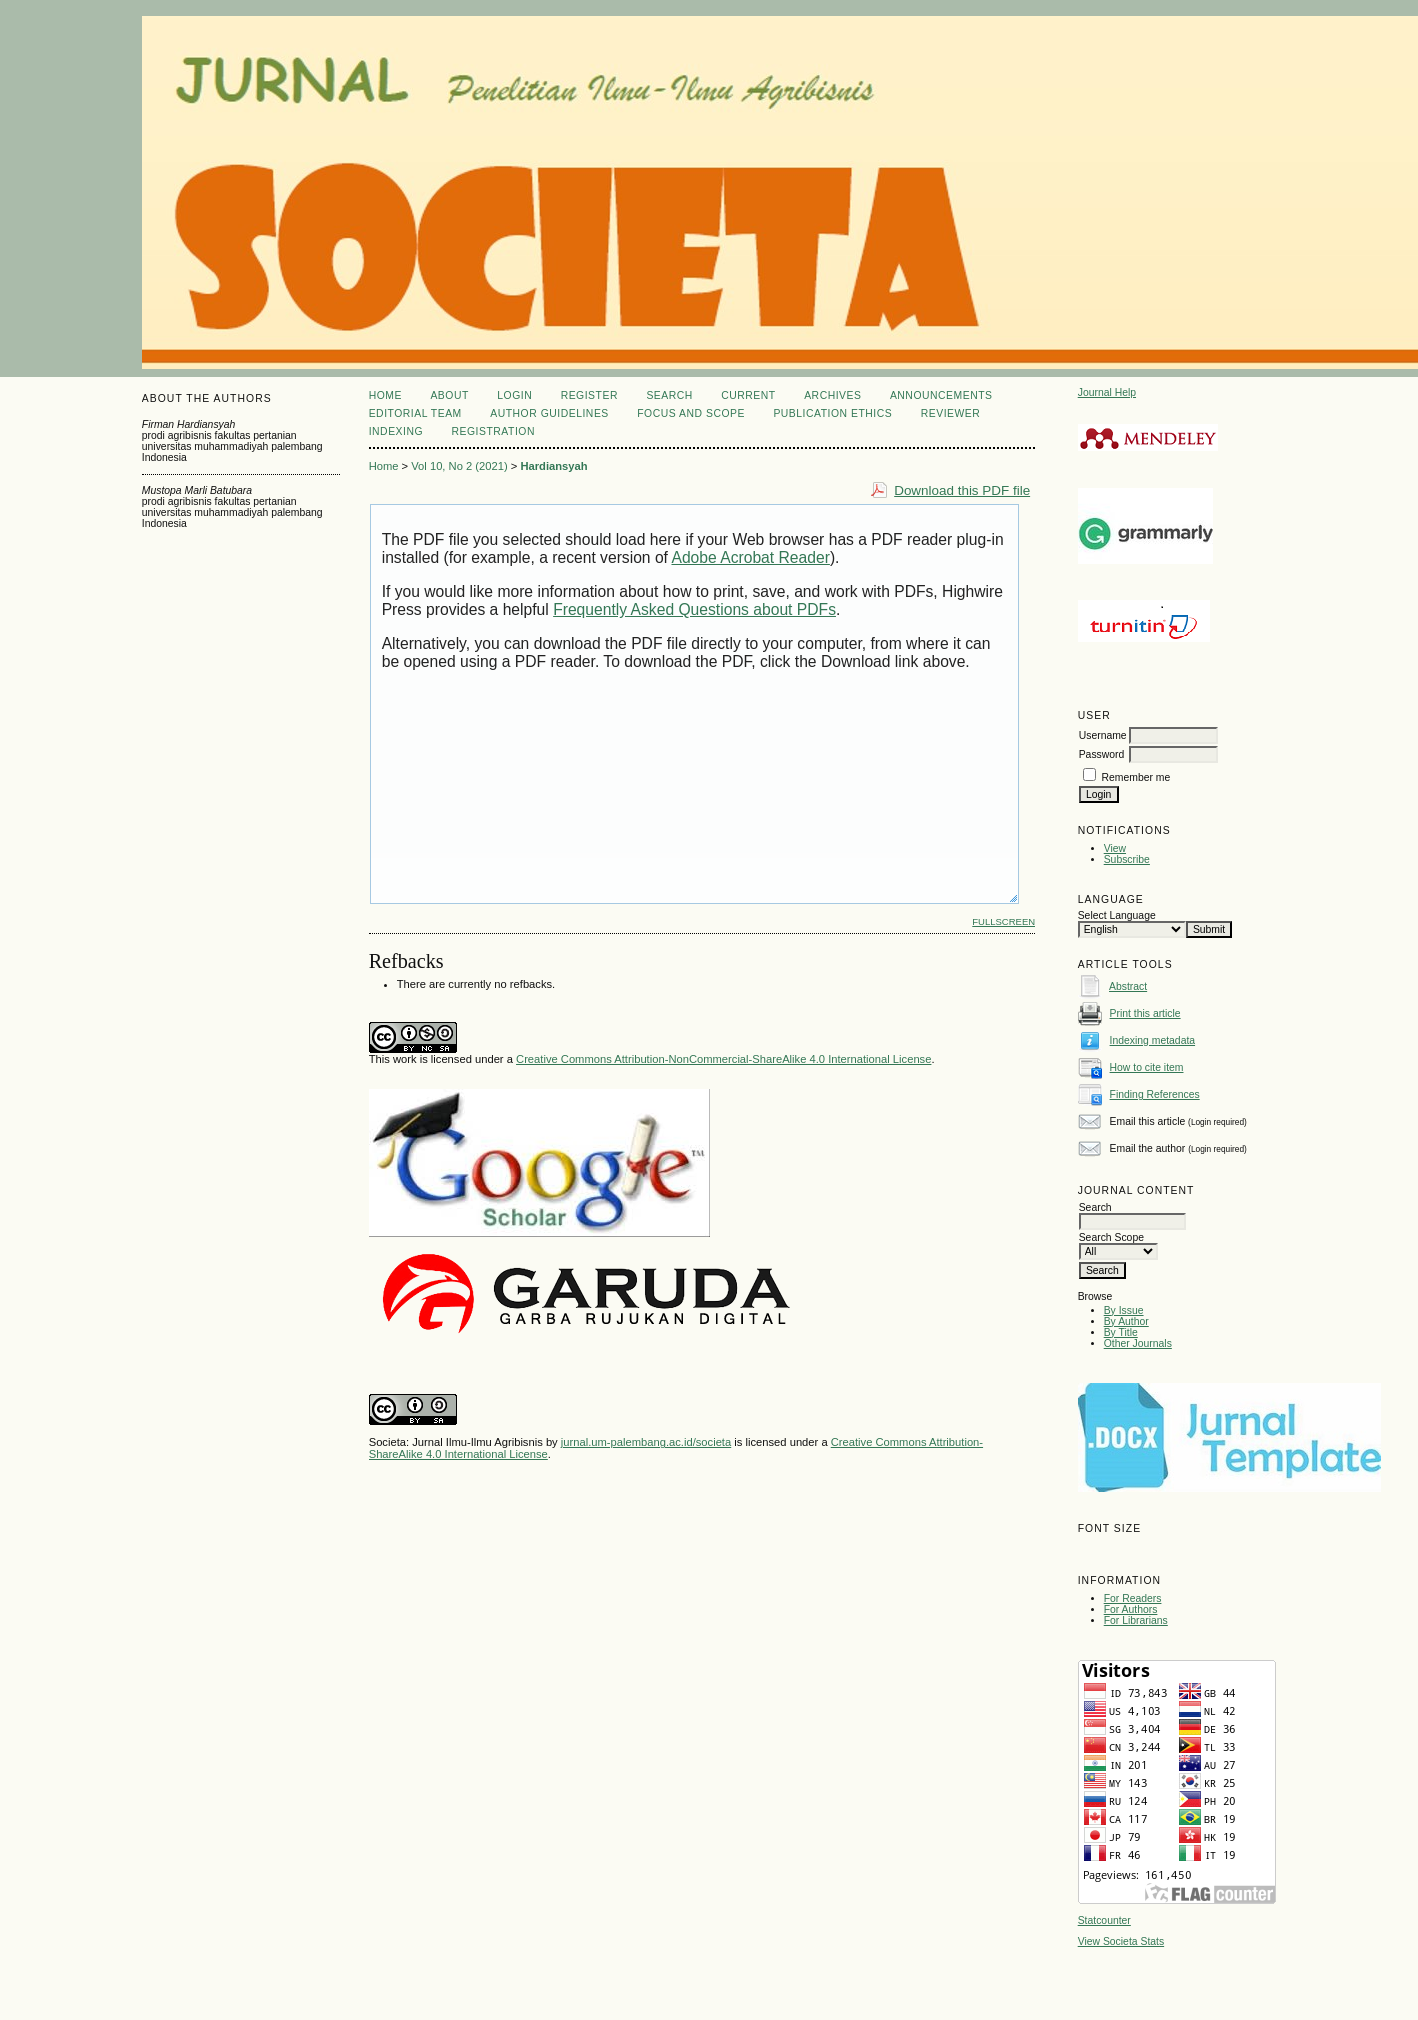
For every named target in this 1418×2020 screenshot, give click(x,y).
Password (1102, 754)
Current (748, 395)
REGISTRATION (493, 431)
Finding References (1155, 1094)
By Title (1121, 1332)
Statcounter (1104, 1920)
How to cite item (1147, 1067)
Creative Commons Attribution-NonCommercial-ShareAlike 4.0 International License (723, 1059)
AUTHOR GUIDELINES (549, 413)
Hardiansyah (553, 466)
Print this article (1145, 1013)
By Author (1126, 1321)
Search (669, 395)
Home (385, 395)
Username (1103, 735)
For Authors (1131, 1609)
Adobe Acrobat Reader (750, 557)
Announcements (941, 395)
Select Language (1117, 915)
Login (514, 395)
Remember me (1136, 777)
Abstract (1128, 986)
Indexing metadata (1153, 1040)
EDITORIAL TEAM (415, 413)
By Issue (1124, 1310)
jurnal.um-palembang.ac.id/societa (646, 1442)
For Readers (1133, 1598)
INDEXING (396, 431)
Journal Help (1107, 392)
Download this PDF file (962, 490)
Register (589, 395)
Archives (832, 395)
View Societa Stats (1121, 1941)
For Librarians (1136, 1620)
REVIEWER (951, 413)
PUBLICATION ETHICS (832, 413)
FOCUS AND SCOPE (691, 413)
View (1115, 848)
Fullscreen (1003, 921)
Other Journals (1138, 1343)
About (449, 395)
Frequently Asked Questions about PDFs (694, 609)
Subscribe (1127, 859)
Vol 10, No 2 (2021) (459, 466)
